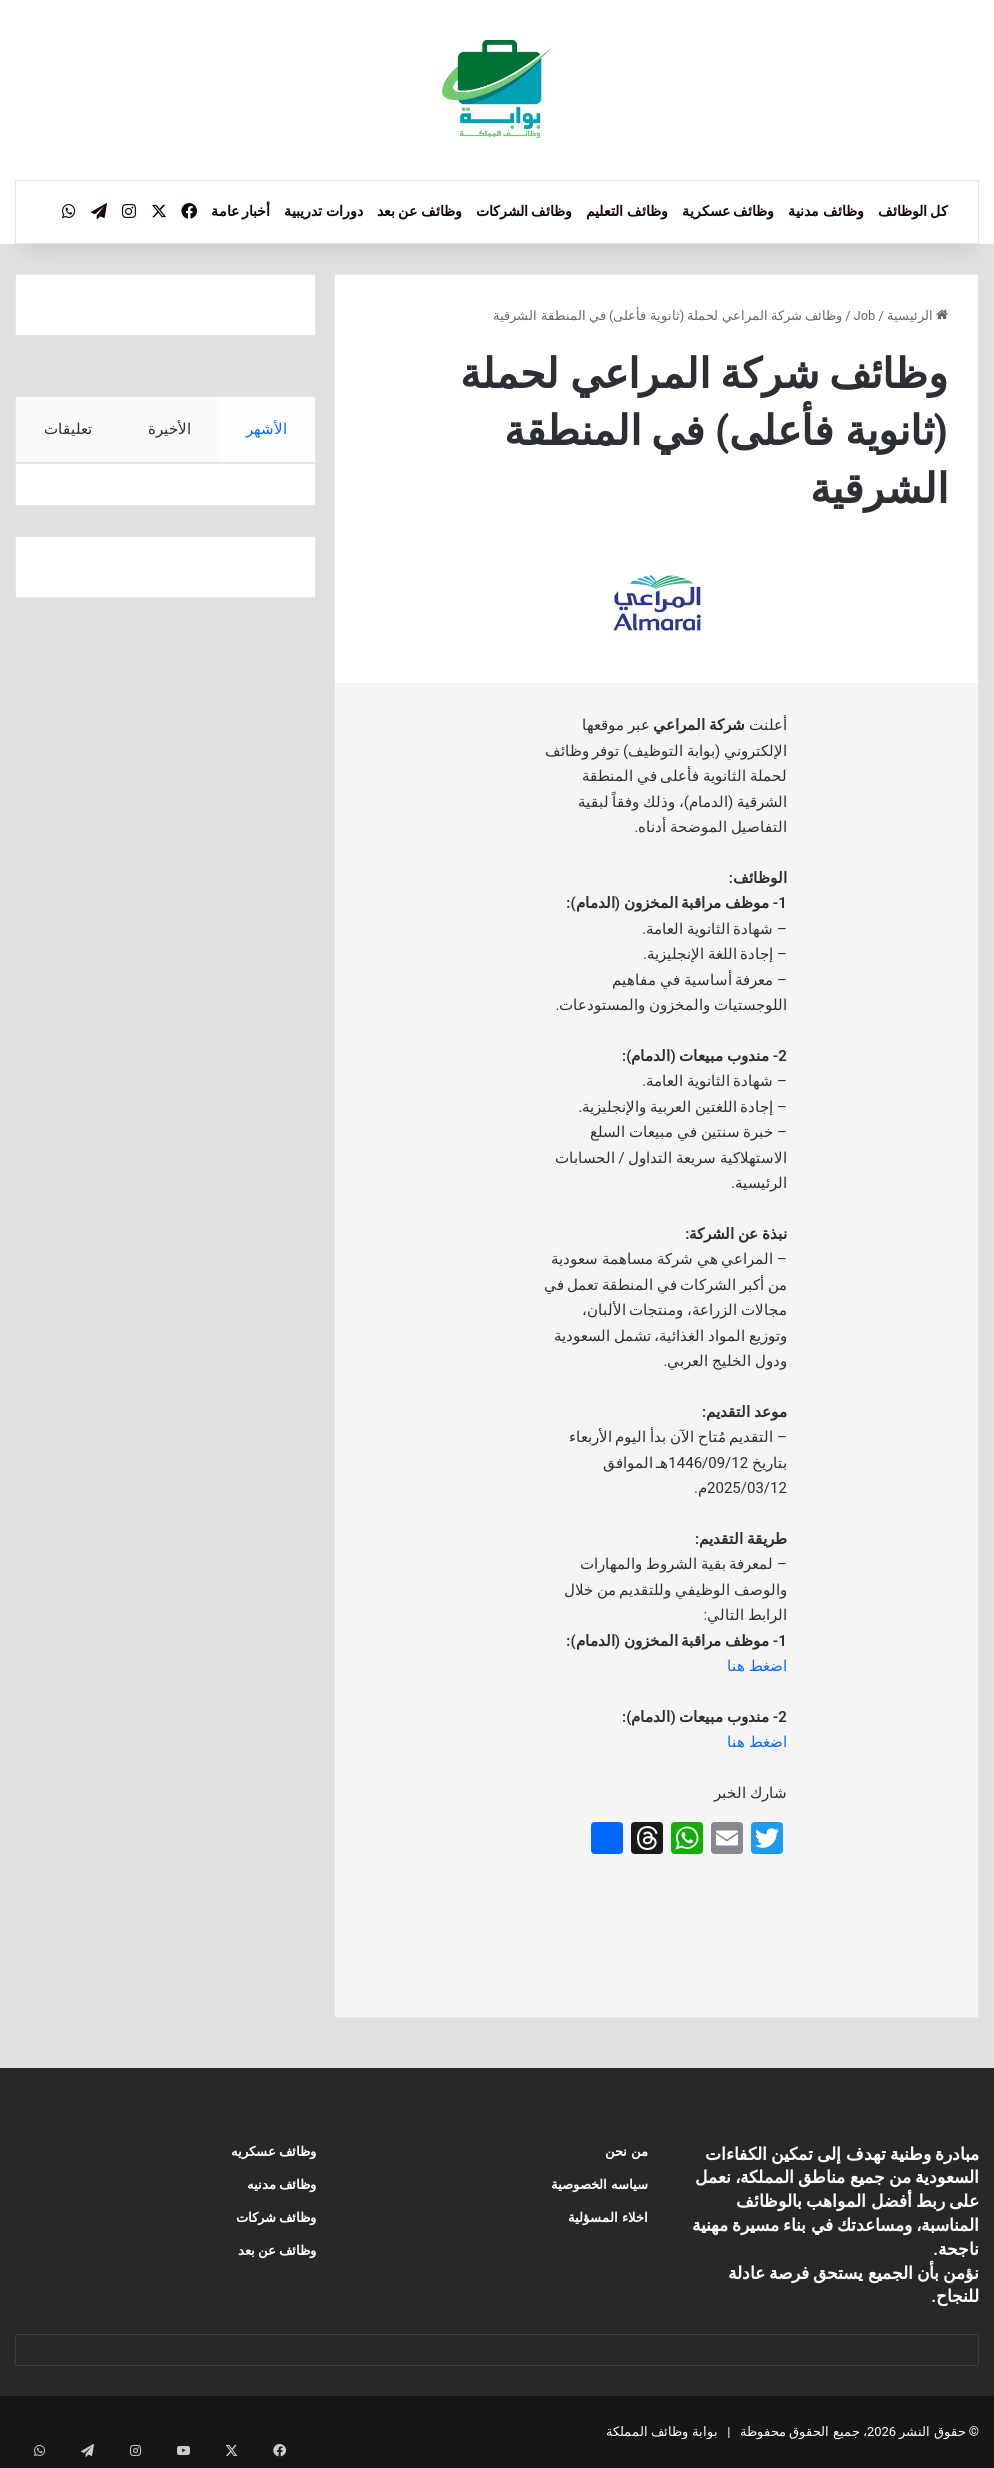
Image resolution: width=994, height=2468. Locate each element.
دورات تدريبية (323, 211)
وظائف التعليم (626, 211)
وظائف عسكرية (728, 211)
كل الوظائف (913, 211)
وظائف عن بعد (419, 211)
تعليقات (68, 429)
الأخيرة (169, 429)
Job (865, 315)
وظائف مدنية (825, 211)
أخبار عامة (240, 211)
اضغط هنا (757, 1666)
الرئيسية (917, 315)
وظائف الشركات (524, 211)
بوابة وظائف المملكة (661, 2431)
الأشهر (267, 429)
